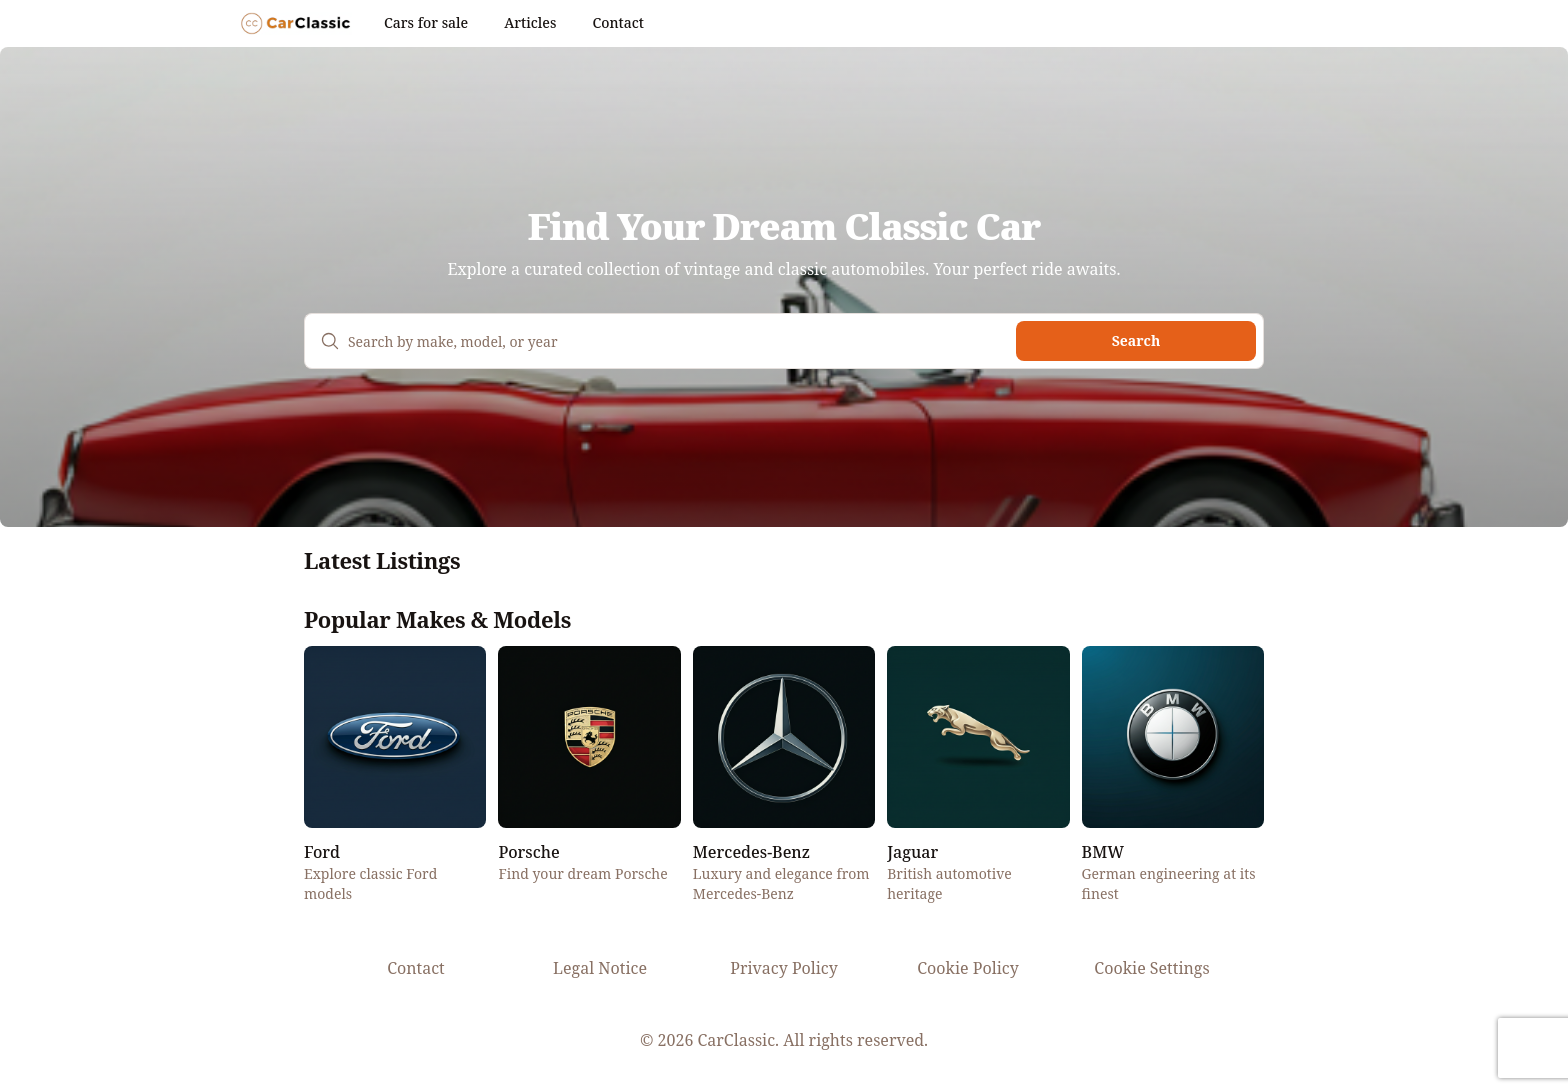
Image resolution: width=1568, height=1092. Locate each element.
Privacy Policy (784, 968)
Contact (617, 22)
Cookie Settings (1151, 968)
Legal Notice (600, 968)
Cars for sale (426, 22)
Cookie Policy (967, 968)
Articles (530, 22)
